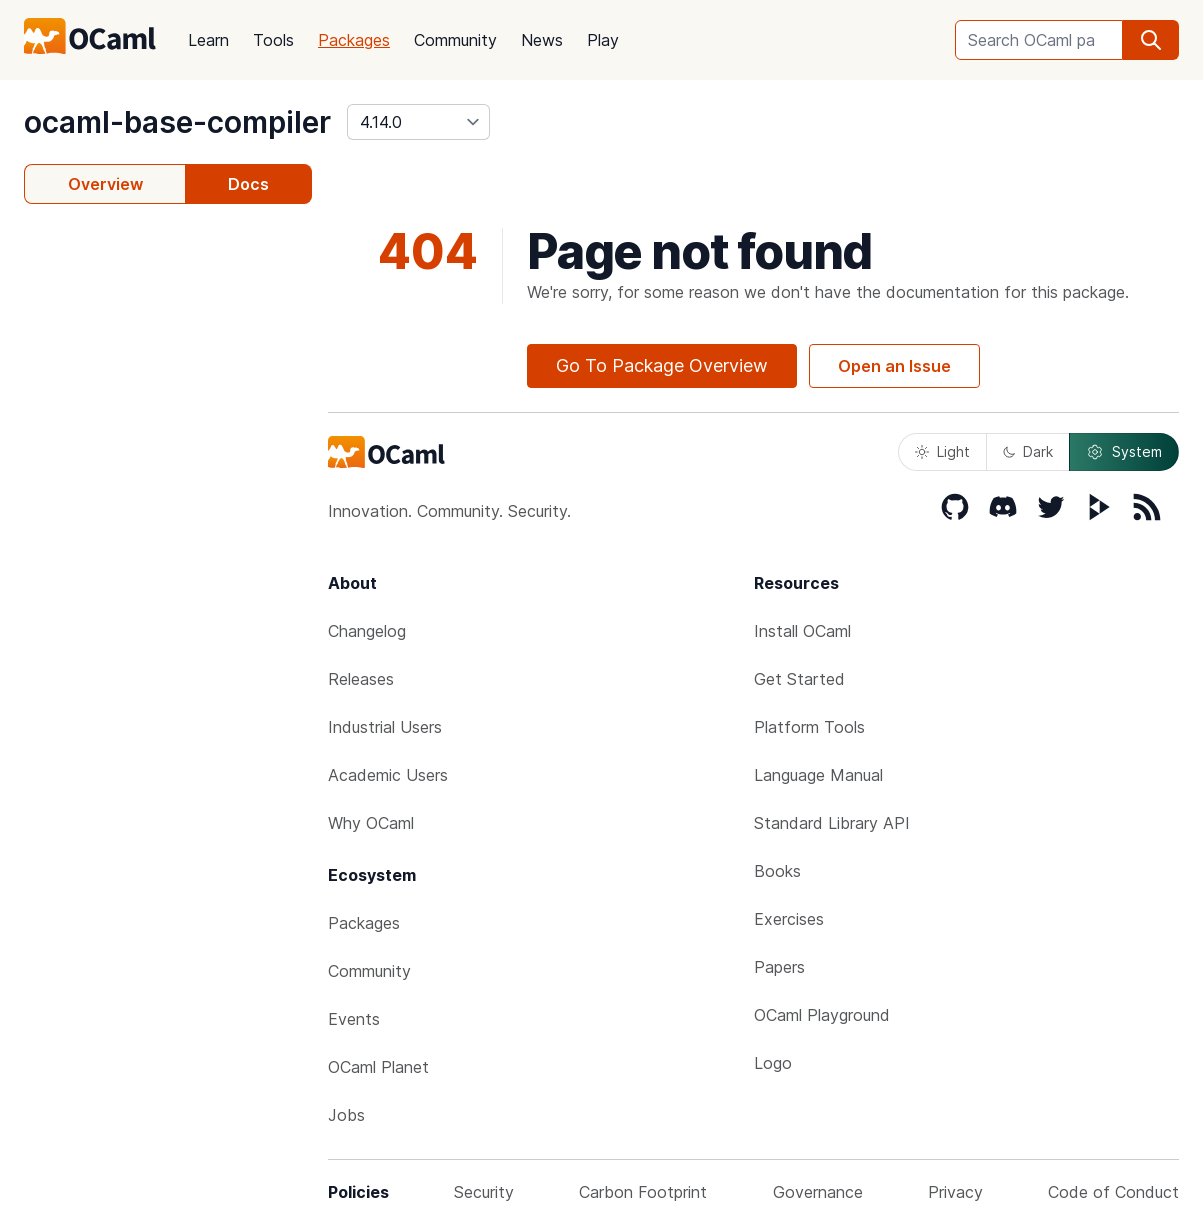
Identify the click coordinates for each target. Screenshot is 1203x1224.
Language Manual (818, 775)
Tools (273, 40)
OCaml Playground (822, 1015)
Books (777, 871)
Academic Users (388, 775)
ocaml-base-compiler (177, 122)
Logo (773, 1063)
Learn (208, 40)
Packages (354, 40)
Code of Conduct (1113, 1192)
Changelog (367, 631)
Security (484, 1192)
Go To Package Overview (662, 365)
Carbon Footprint (643, 1192)
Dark (1028, 451)
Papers (779, 967)
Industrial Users (385, 727)
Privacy (955, 1192)
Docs (248, 184)
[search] (1151, 40)
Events (354, 1019)
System (1124, 452)
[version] (418, 122)
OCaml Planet (378, 1067)
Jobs (346, 1115)
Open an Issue (894, 366)
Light (942, 451)
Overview (105, 184)
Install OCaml (802, 631)
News (542, 40)
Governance (818, 1192)
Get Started (799, 679)
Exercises (789, 919)
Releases (361, 679)
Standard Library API (832, 823)
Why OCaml (371, 823)
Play (603, 40)
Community (455, 40)
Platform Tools (809, 727)
